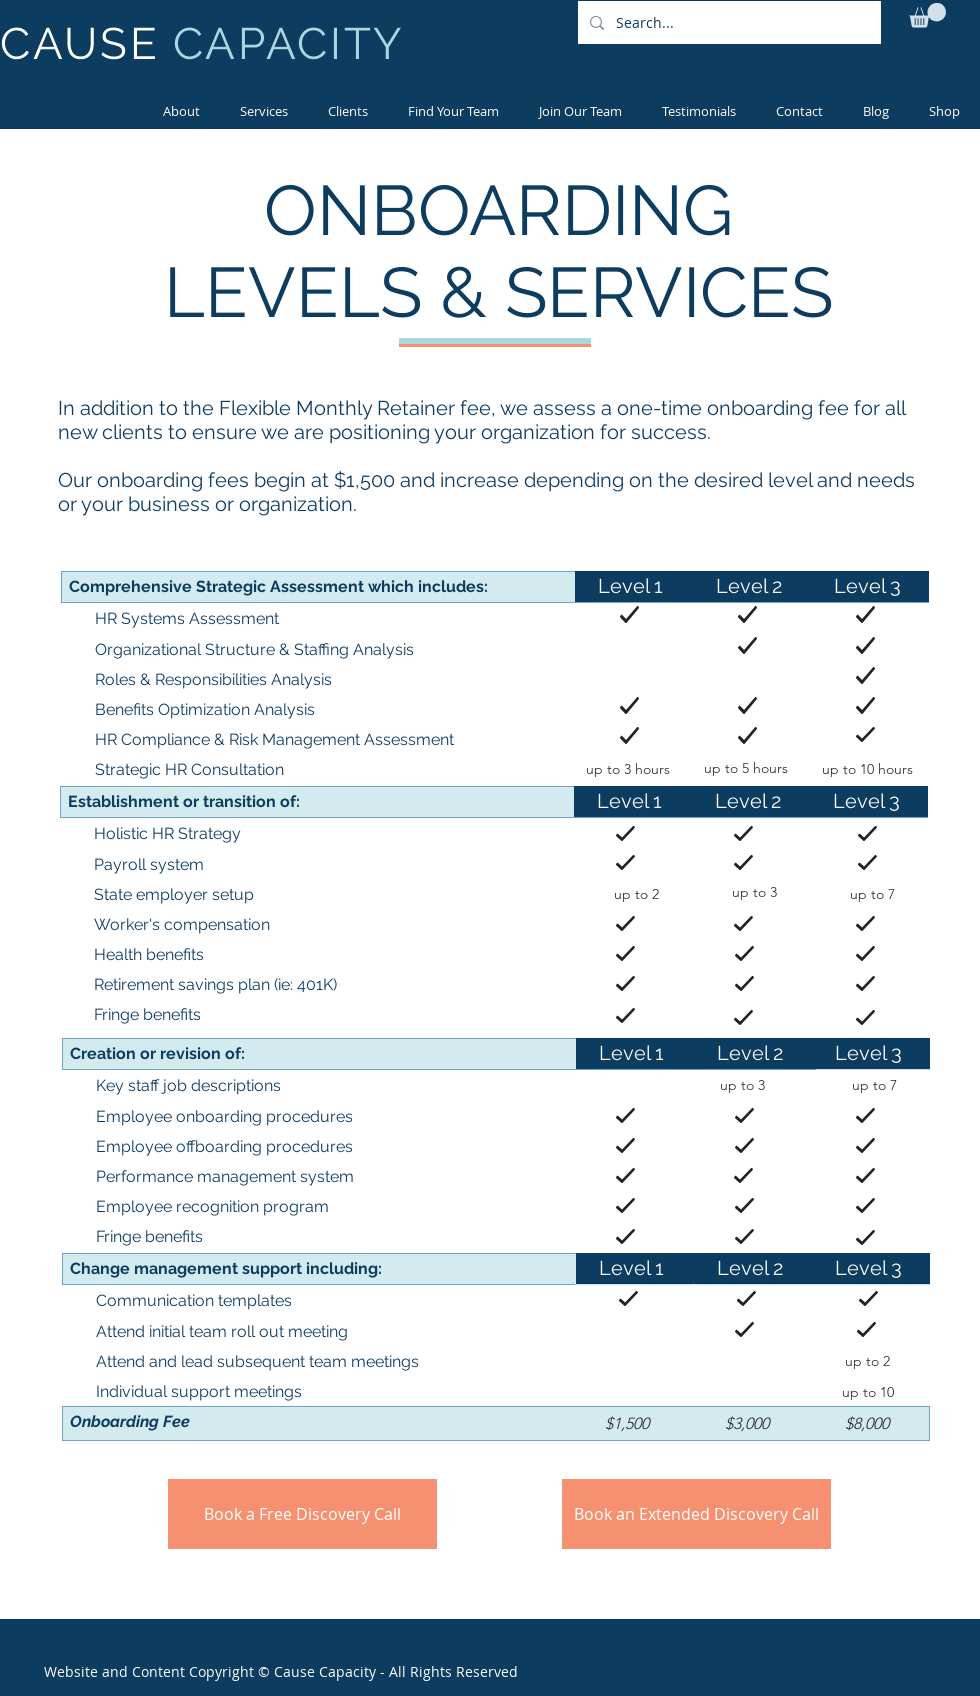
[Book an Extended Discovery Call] (696, 1514)
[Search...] (727, 22)
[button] (927, 15)
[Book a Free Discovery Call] (302, 1514)
